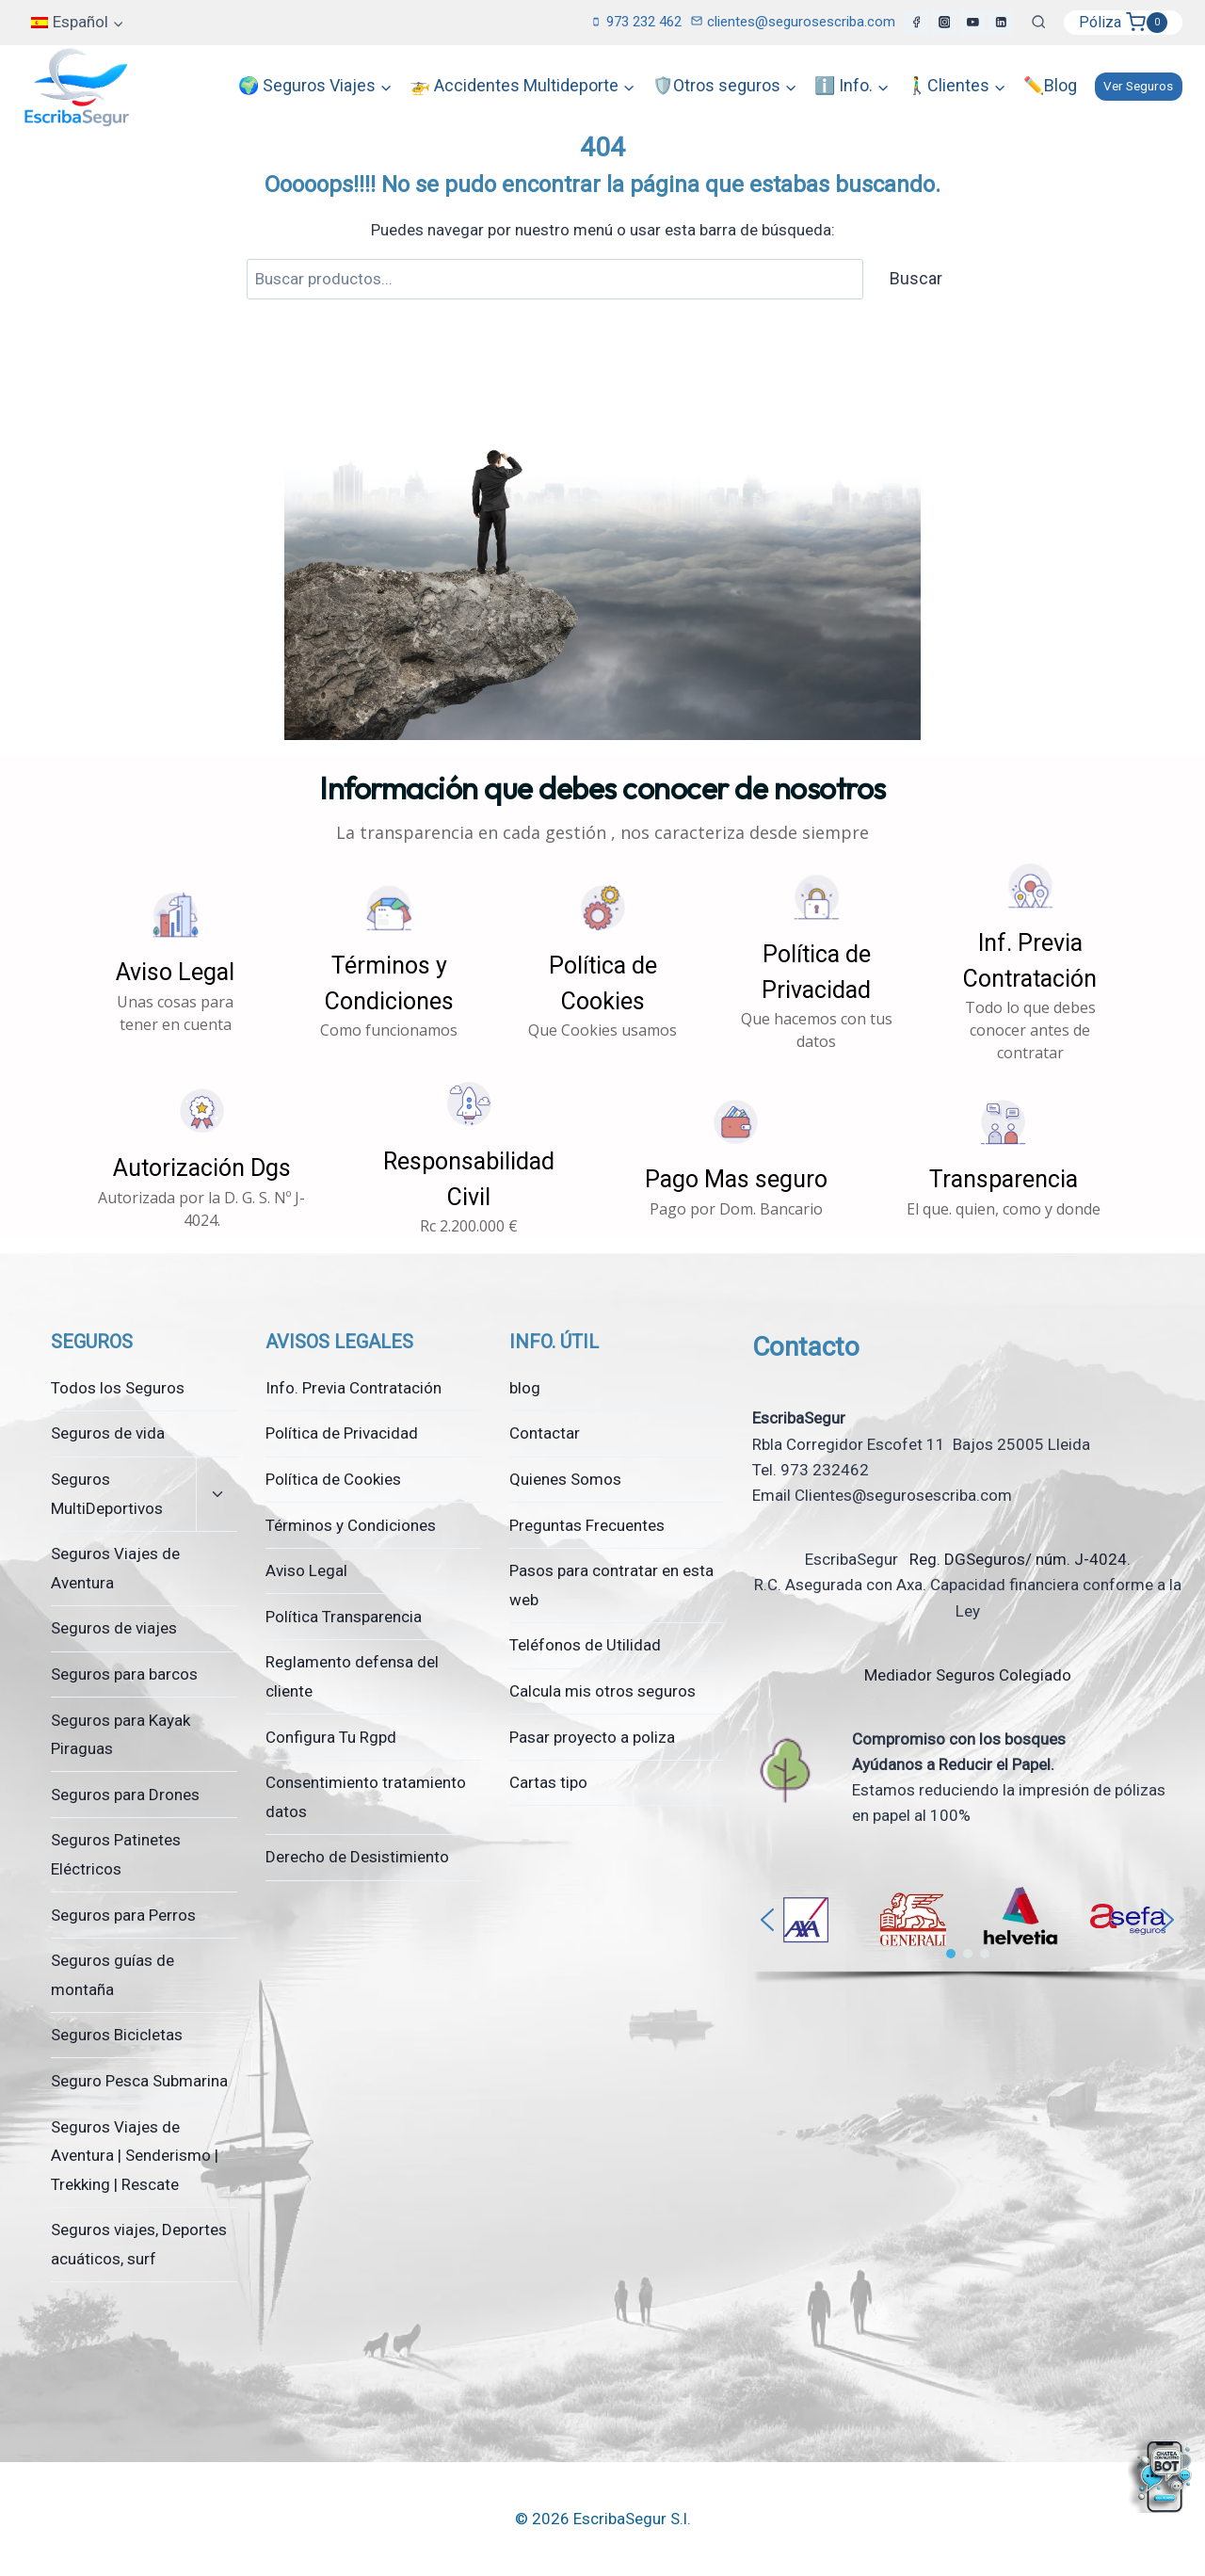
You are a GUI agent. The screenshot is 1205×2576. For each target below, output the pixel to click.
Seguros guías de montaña (112, 1975)
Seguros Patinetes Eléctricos (116, 1854)
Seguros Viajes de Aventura (115, 1568)
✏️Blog (1050, 85)
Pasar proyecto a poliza (592, 1737)
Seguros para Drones (125, 1794)
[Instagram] (944, 22)
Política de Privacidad (341, 1433)
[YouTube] (972, 22)
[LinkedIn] (1000, 22)
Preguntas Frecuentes (587, 1525)
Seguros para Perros (123, 1915)
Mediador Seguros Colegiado (967, 1675)
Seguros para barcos (124, 1674)
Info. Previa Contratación (353, 1387)
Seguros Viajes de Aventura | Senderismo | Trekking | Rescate (134, 2155)
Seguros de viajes (114, 1627)
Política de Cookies (333, 1479)
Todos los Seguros (118, 1387)
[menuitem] (78, 22)
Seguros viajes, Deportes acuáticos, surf (139, 2244)
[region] (967, 1929)
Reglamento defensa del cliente (352, 1676)
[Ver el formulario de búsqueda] (1038, 23)
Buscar (916, 278)
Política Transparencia (343, 1616)
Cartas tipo (548, 1782)
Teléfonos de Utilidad (585, 1644)
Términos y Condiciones (350, 1525)
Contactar (544, 1433)
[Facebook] (916, 22)
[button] (175, 962)
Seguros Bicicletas (117, 2034)
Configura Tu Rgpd (330, 1737)
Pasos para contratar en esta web (611, 1585)
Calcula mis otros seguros (602, 1691)
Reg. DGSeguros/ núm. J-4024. (1018, 1559)
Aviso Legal (306, 1570)
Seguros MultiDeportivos (107, 1494)
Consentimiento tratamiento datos (365, 1797)
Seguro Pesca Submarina (139, 2080)
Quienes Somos (565, 1479)
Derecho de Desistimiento (357, 1856)
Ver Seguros (1138, 85)
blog (524, 1387)
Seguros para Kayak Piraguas (120, 1735)
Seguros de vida (108, 1433)
